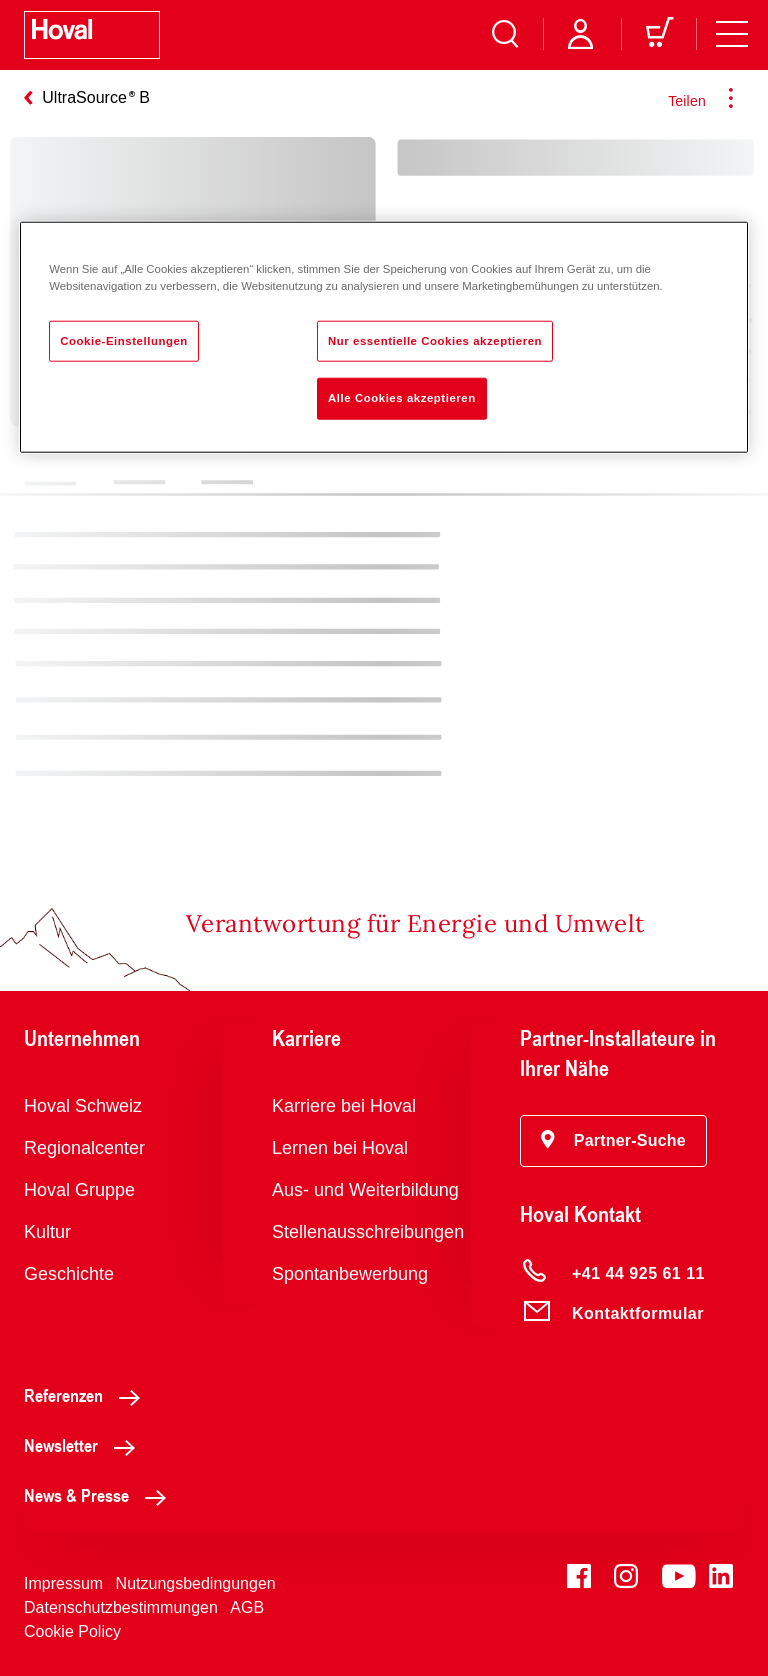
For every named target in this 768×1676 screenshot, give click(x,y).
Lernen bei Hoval (340, 1148)
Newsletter (85, 1445)
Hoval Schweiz (83, 1106)
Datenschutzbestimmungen (121, 1607)
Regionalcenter (84, 1148)
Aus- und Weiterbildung (365, 1190)
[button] (613, 1141)
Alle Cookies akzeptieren (402, 398)
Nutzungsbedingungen (196, 1583)
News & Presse (100, 1495)
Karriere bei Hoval (344, 1106)
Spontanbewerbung (350, 1274)
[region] (384, 337)
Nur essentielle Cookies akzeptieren (435, 340)
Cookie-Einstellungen (124, 340)
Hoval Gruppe (79, 1190)
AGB (247, 1607)
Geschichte (69, 1274)
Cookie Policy (72, 1631)
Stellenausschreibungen (368, 1232)
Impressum (63, 1583)
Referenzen (87, 1395)
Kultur (47, 1232)
